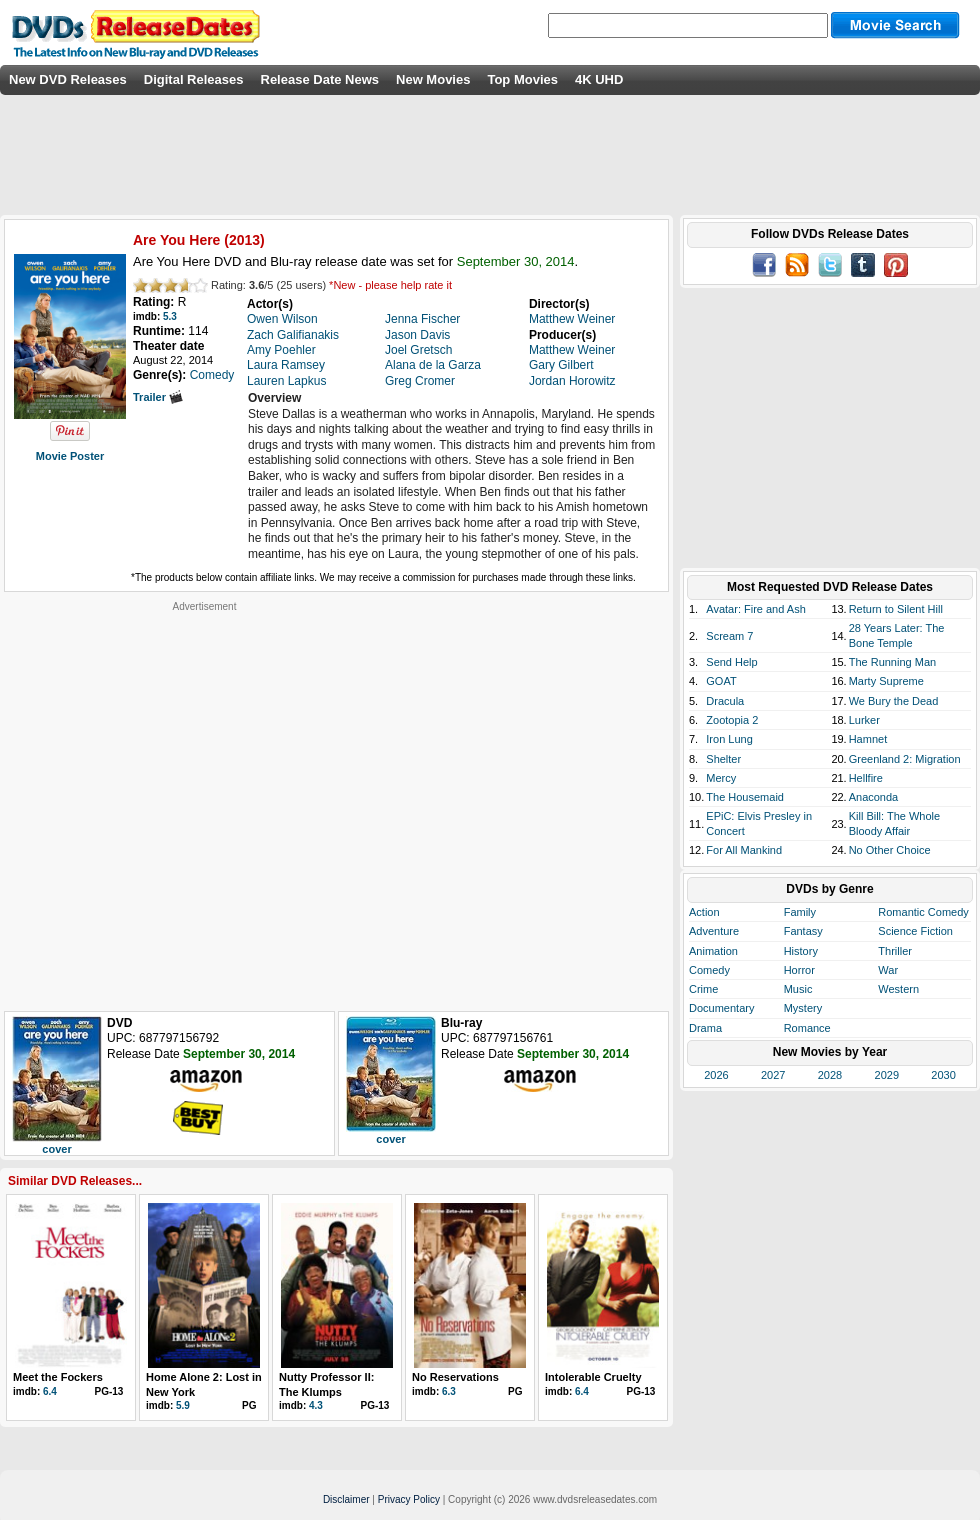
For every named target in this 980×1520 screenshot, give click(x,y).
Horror (799, 970)
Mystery (803, 1008)
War (888, 970)
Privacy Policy (409, 1499)
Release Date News (320, 79)
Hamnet (868, 739)
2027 (773, 1075)
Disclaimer (346, 1499)
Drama (705, 1028)
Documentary (721, 1008)
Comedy (709, 970)
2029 (887, 1075)
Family (800, 912)
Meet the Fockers (58, 1377)
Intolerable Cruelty (593, 1377)
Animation (713, 951)
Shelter (723, 759)
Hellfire (866, 778)
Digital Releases (194, 79)
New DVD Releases (68, 79)
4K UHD (599, 79)
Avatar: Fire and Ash (755, 609)
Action (704, 912)
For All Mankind (744, 850)
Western (898, 989)
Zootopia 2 (732, 720)
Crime (703, 989)
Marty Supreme (886, 681)
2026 (716, 1075)
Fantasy (803, 931)
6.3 (449, 1391)
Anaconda (874, 797)
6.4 (50, 1391)
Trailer (158, 397)
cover (56, 1149)
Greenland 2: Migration (905, 759)
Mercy (721, 778)
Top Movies (522, 79)
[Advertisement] (196, 809)
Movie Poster (70, 456)
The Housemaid (745, 797)
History (801, 951)
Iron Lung (729, 739)
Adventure (714, 931)
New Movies (433, 79)
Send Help (731, 662)
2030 (943, 1075)
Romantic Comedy (923, 912)
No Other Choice (890, 850)
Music (798, 989)
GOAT (721, 681)
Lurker (864, 720)
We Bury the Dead (894, 701)
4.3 (316, 1405)
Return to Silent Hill (896, 609)
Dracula (725, 701)
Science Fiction (915, 931)
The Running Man (892, 662)
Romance (807, 1028)
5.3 (170, 316)
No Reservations (455, 1377)
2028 (830, 1075)
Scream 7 (729, 636)
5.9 (183, 1405)
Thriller (895, 951)
